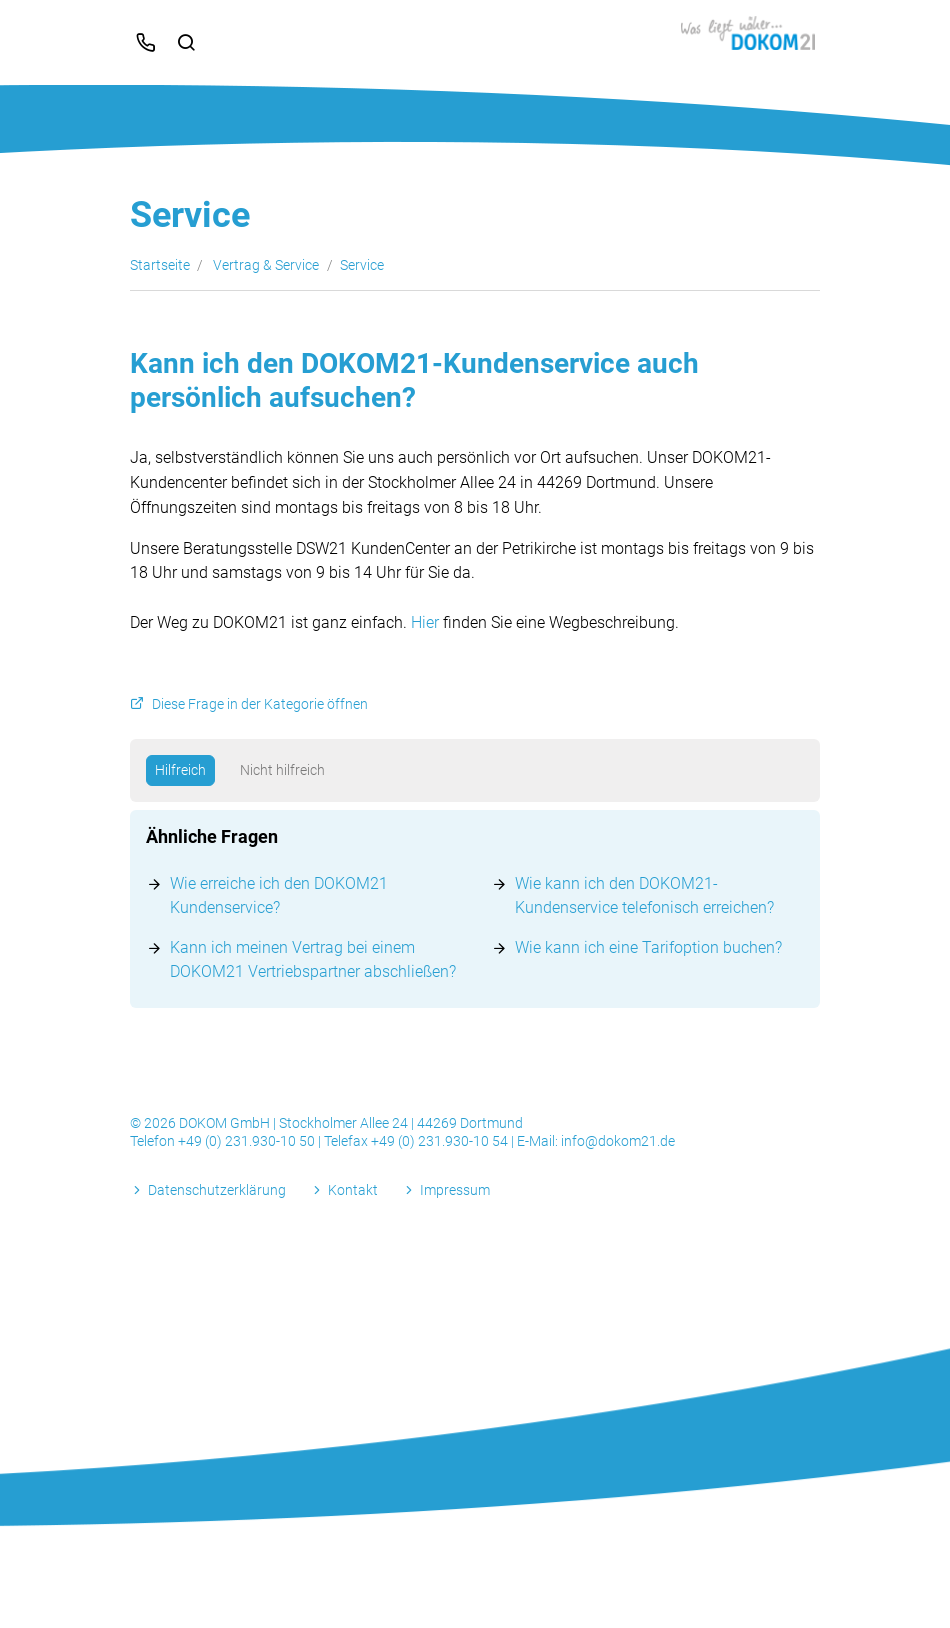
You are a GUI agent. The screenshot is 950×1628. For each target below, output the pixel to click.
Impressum (455, 1190)
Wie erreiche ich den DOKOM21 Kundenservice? (279, 895)
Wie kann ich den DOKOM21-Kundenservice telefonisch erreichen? (644, 895)
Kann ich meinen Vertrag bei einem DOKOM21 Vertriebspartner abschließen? (313, 959)
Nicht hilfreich (282, 770)
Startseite (160, 265)
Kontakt (353, 1190)
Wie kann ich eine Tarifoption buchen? (648, 947)
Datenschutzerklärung (217, 1190)
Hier (425, 622)
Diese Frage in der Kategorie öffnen (260, 704)
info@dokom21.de (618, 1141)
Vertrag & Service (266, 265)
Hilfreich (180, 770)
